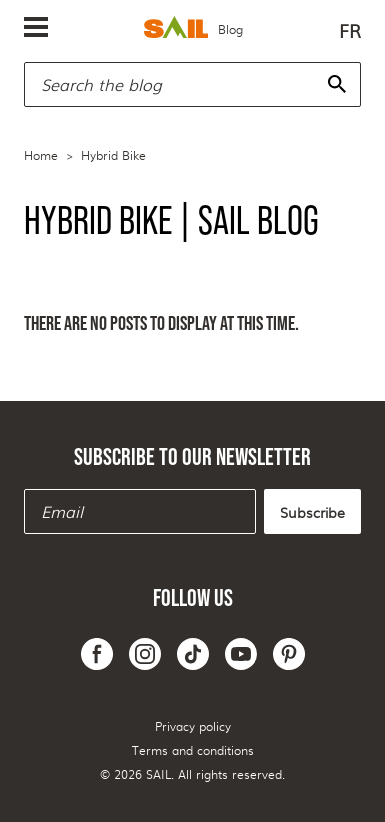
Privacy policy (193, 726)
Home (41, 155)
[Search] (337, 84)
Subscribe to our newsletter (192, 456)
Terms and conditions (193, 750)
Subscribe (312, 512)
